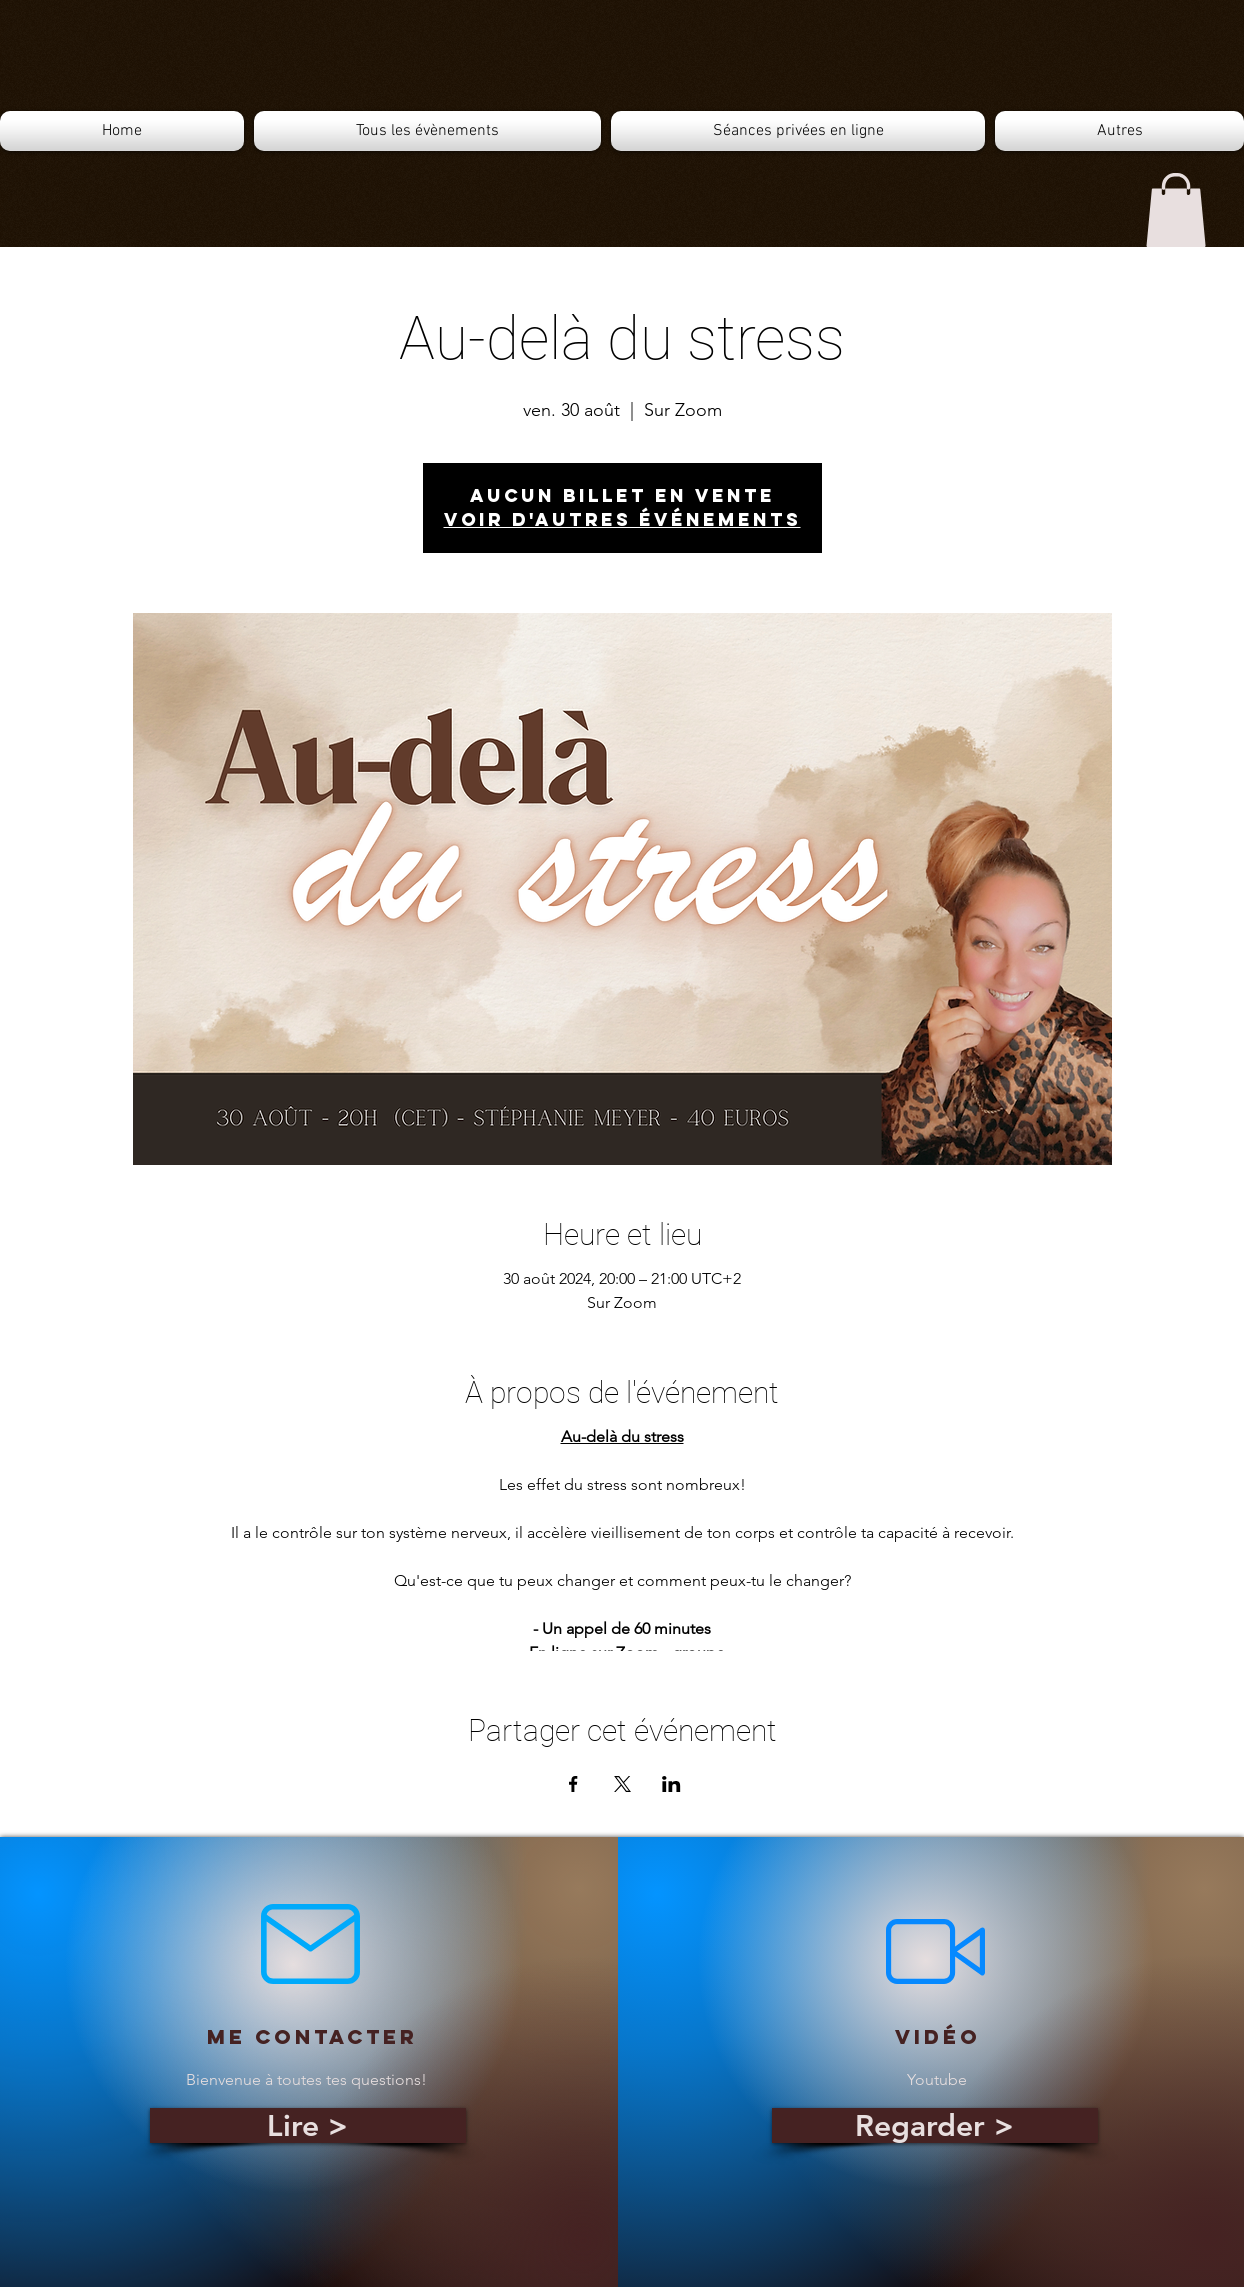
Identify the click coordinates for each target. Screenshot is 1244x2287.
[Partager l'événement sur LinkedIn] (671, 1784)
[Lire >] (308, 2125)
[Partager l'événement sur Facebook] (573, 1784)
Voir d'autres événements (622, 519)
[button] (1176, 210)
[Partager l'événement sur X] (622, 1784)
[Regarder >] (935, 2125)
